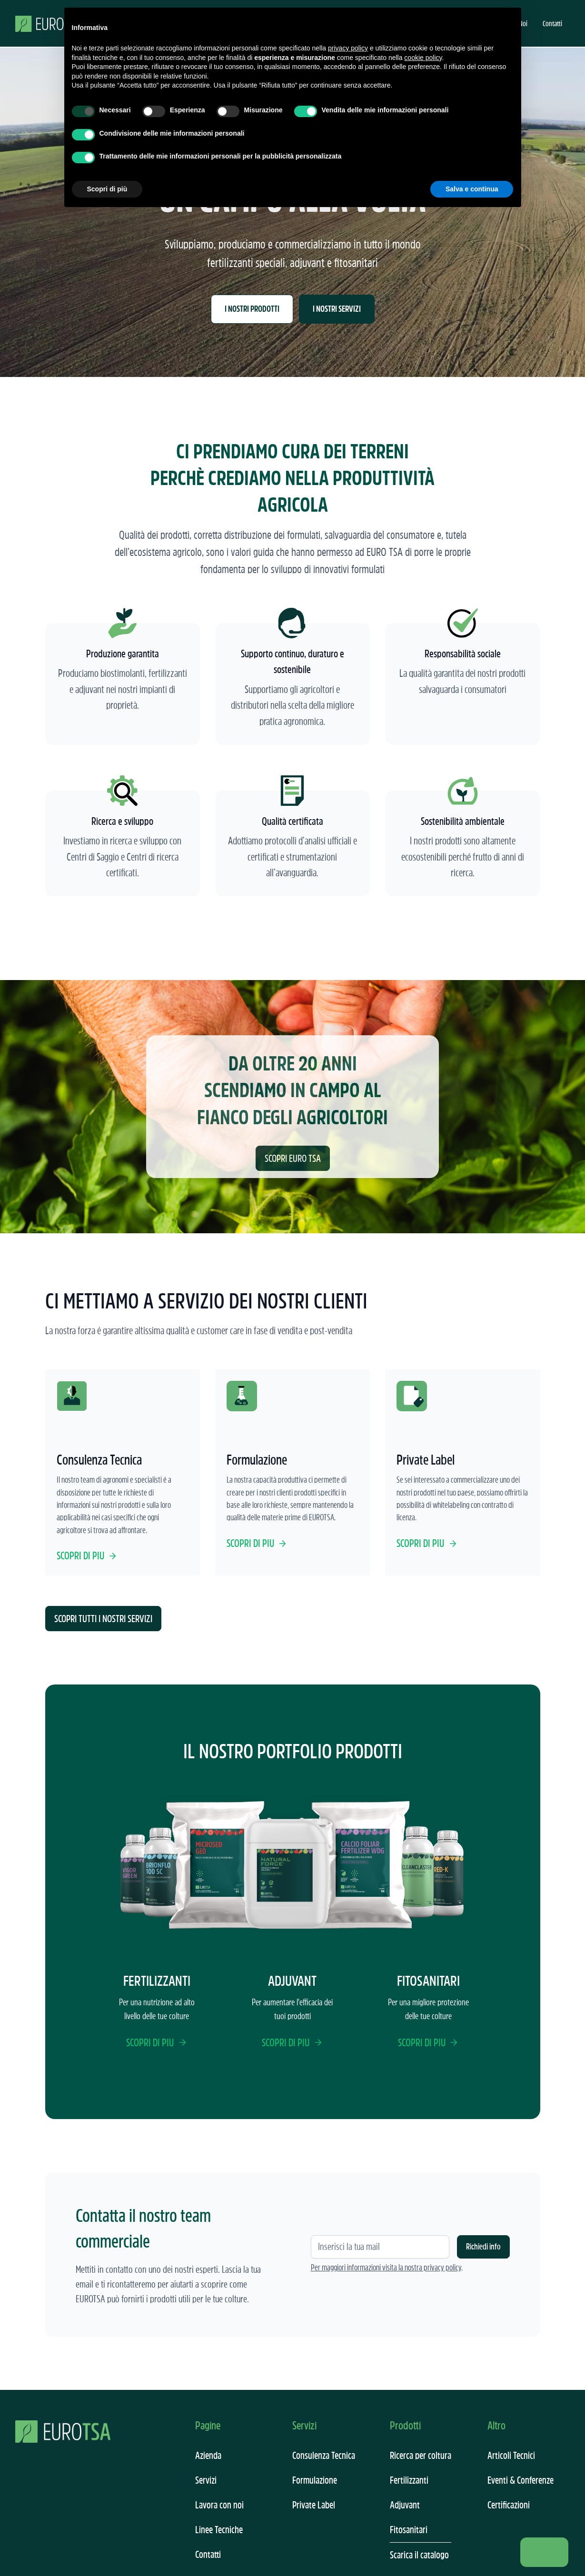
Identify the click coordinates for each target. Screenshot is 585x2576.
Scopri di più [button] (107, 189)
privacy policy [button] (348, 48)
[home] (50, 23)
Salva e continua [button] (472, 189)
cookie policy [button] (423, 57)
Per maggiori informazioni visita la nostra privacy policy (386, 2267)
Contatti (552, 23)
